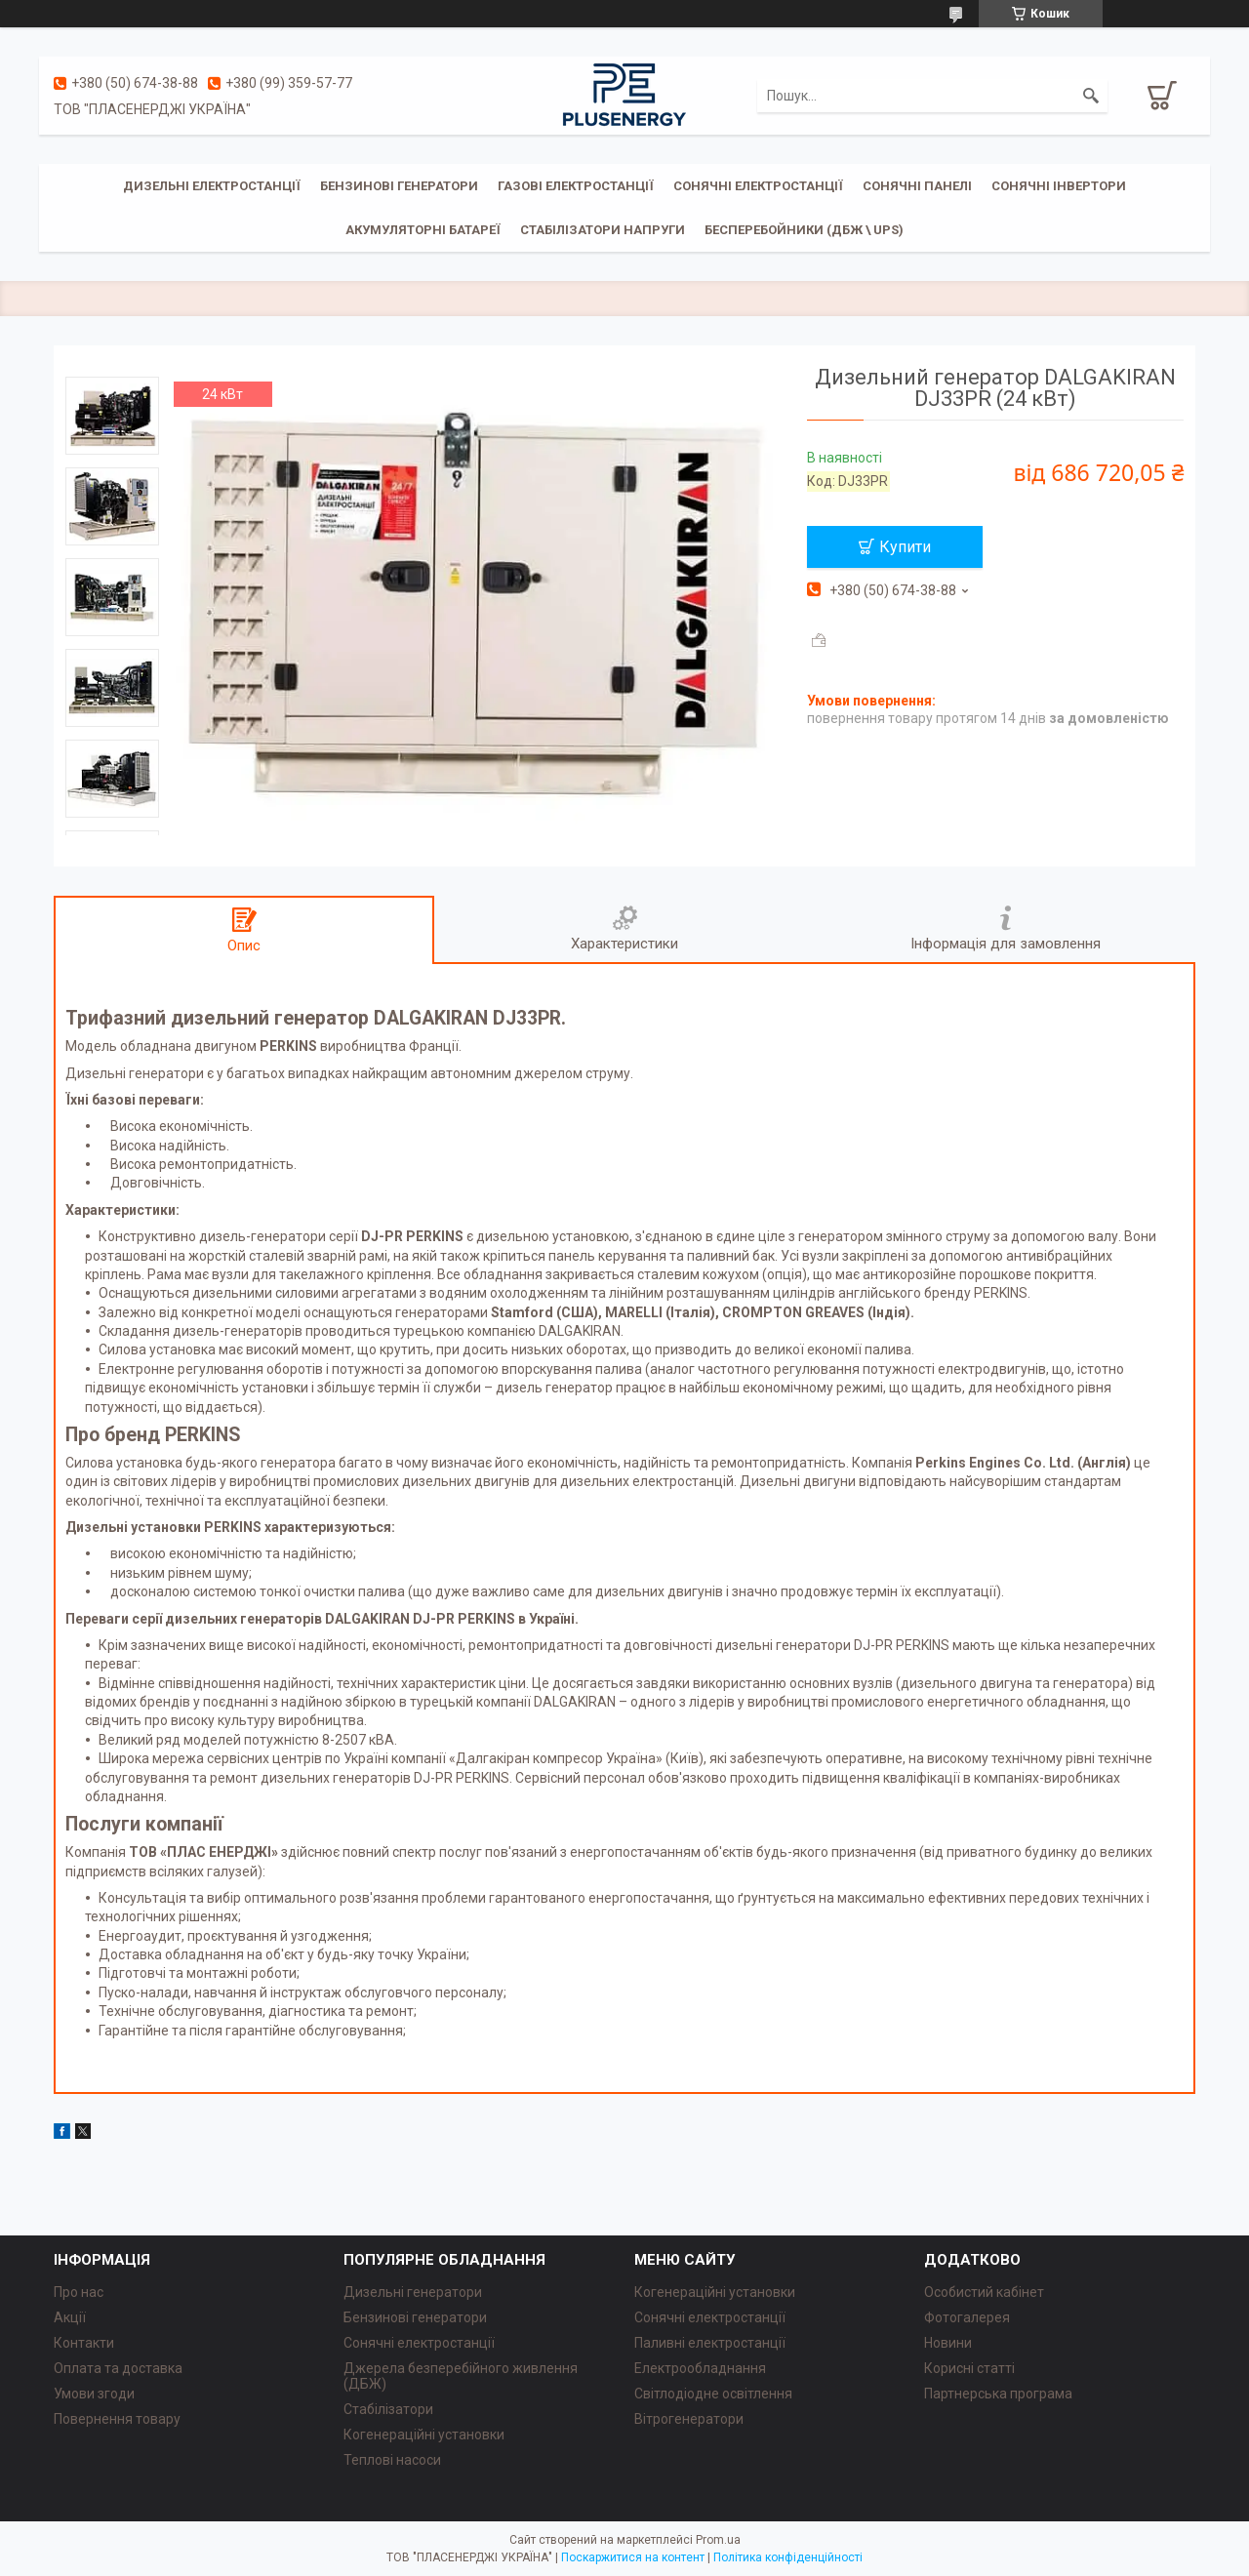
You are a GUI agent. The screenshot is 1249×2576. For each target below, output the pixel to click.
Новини (948, 2343)
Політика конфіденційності (788, 2557)
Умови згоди (94, 2393)
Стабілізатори (388, 2409)
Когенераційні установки (423, 2434)
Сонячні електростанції (758, 186)
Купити (905, 547)
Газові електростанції (576, 186)
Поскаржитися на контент (633, 2557)
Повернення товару (117, 2419)
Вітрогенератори (689, 2419)
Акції (70, 2317)
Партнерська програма (998, 2393)
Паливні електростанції (710, 2343)
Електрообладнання (700, 2368)
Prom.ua (718, 2540)
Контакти (84, 2343)
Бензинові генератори (399, 186)
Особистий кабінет (984, 2292)
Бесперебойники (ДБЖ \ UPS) (804, 229)
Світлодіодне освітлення (713, 2393)
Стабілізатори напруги (602, 229)
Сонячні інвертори (1058, 186)
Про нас (78, 2292)
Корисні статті (969, 2368)
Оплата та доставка (118, 2368)
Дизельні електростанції (212, 186)
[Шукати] (1091, 95)
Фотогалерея (967, 2317)
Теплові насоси (392, 2460)
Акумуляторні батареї (423, 229)
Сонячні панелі (917, 186)
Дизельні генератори (412, 2292)
